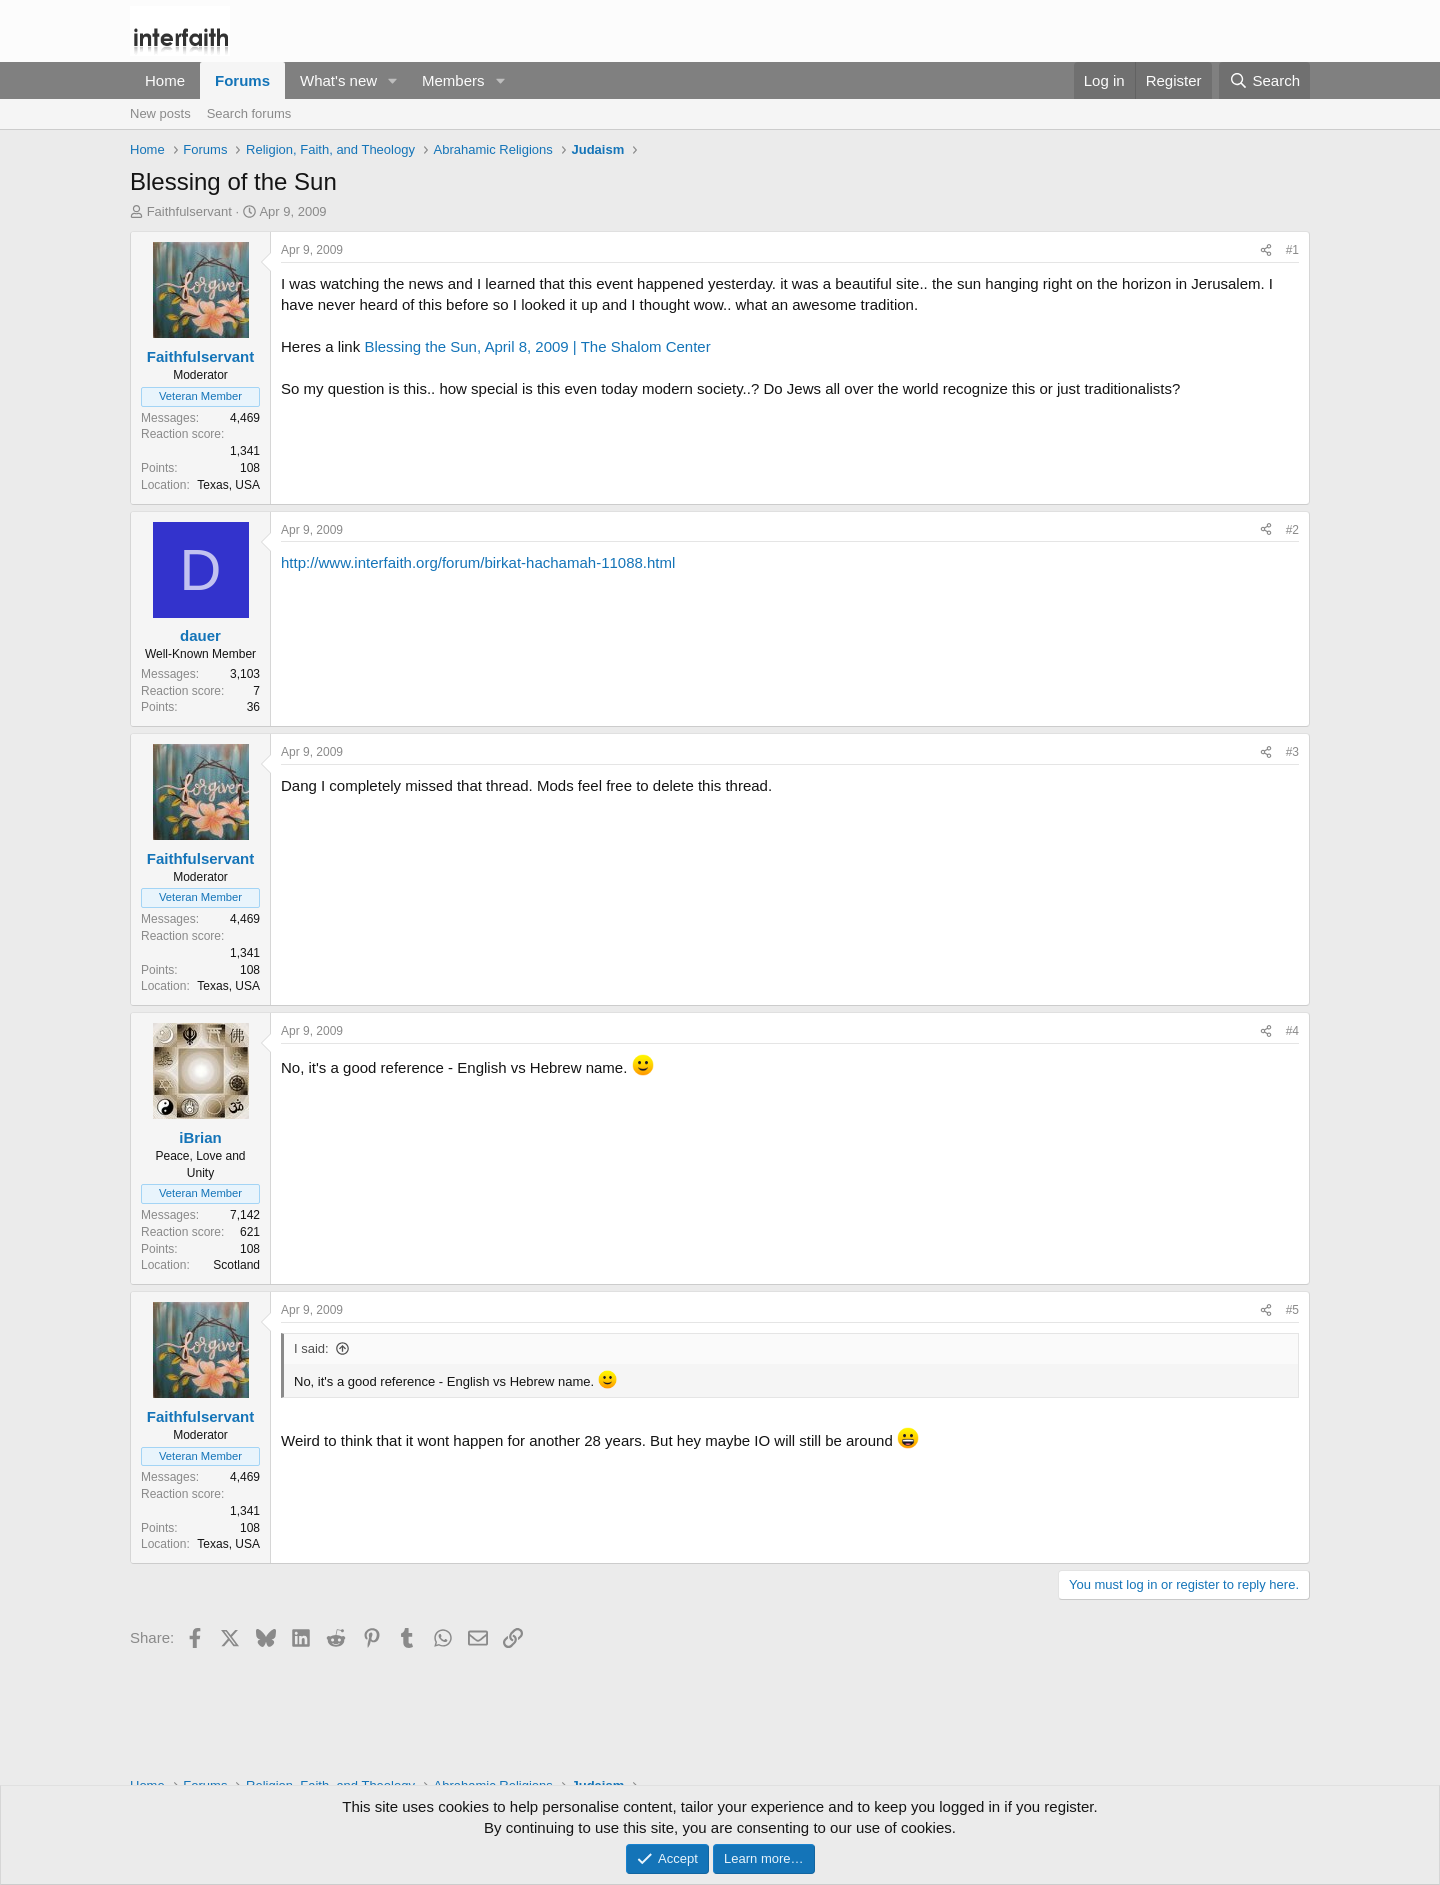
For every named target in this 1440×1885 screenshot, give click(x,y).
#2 (1292, 530)
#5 (1292, 1310)
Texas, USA (228, 485)
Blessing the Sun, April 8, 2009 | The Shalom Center (537, 346)
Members (453, 80)
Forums (242, 80)
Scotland (236, 1265)
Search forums (249, 113)
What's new (338, 80)
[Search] (1264, 80)
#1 (1292, 250)
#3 (1292, 752)
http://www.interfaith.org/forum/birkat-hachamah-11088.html (478, 562)
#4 (1292, 1031)
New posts (160, 113)
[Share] (1266, 250)
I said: (311, 1348)
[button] (393, 80)
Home (165, 80)
